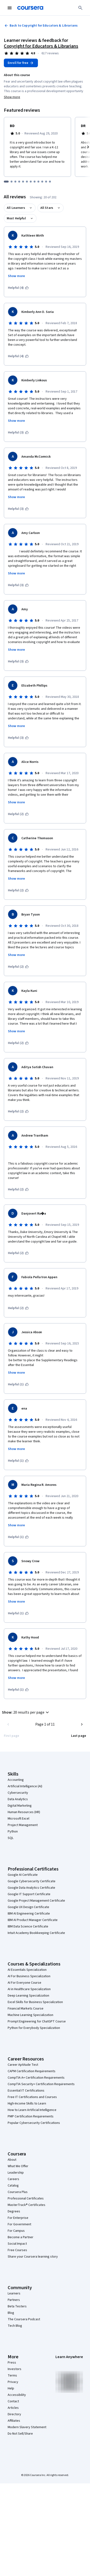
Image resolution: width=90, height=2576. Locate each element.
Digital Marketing (20, 1805)
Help (11, 2388)
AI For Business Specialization (29, 1976)
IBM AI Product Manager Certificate (33, 1920)
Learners (14, 2293)
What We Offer (18, 2166)
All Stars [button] (46, 207)
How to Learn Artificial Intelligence (32, 2110)
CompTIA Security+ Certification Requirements (41, 2084)
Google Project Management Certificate (36, 1900)
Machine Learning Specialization (30, 2015)
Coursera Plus (18, 2192)
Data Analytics (18, 1799)
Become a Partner (20, 2237)
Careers (13, 2179)
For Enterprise (18, 2217)
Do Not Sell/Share (20, 2433)
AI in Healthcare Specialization (29, 1989)
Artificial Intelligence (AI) (25, 1786)
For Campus (16, 2230)
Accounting (16, 1779)
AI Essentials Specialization (27, 1969)
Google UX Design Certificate (28, 1907)
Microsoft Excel (18, 1818)
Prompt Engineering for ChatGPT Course (37, 2021)
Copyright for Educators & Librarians (41, 46)
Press (12, 2362)
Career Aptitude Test (23, 2064)
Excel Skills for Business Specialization (35, 2002)
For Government (19, 2224)
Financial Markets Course (25, 2008)
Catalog (13, 2185)
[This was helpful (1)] (18, 1384)
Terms (12, 2375)
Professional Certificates (26, 2198)
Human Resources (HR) (24, 1812)
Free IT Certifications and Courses (32, 2097)
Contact (13, 2401)
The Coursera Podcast (24, 2319)
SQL (10, 1838)
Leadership (16, 2172)
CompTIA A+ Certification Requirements (36, 2077)
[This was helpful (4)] (18, 288)
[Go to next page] (82, 1724)
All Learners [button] (16, 207)
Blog (11, 2312)
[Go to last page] (78, 1736)
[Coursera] (30, 8)
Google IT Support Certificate (29, 1894)
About (12, 2159)
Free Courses (17, 2250)
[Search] (80, 8)
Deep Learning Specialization (28, 1995)
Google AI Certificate (23, 1874)
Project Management (23, 1825)
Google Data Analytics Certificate (31, 1887)
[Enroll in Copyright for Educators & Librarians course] (21, 63)
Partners (14, 2300)
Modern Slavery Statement (27, 2427)
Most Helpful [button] (16, 218)
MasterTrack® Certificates (26, 2205)
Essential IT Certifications (26, 2090)
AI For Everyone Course (24, 1982)
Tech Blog (15, 2325)
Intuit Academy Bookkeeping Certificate (36, 1933)
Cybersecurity (18, 1792)
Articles (13, 2407)
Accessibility (17, 2395)
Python (13, 1831)
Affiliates (14, 2420)
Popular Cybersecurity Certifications (34, 2123)
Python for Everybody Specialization (34, 2028)
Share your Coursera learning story (33, 2256)
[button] (26, 1712)
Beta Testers (17, 2306)
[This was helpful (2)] (18, 814)
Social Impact (17, 2243)
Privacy (13, 2382)
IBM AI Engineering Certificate (29, 1913)
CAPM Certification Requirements (31, 2071)
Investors (14, 2369)
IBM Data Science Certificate (28, 1926)
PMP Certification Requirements (31, 2116)
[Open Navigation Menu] (9, 8)
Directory (14, 2414)
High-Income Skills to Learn (27, 2103)
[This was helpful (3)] (18, 432)
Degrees (14, 2211)
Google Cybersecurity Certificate (31, 1881)
